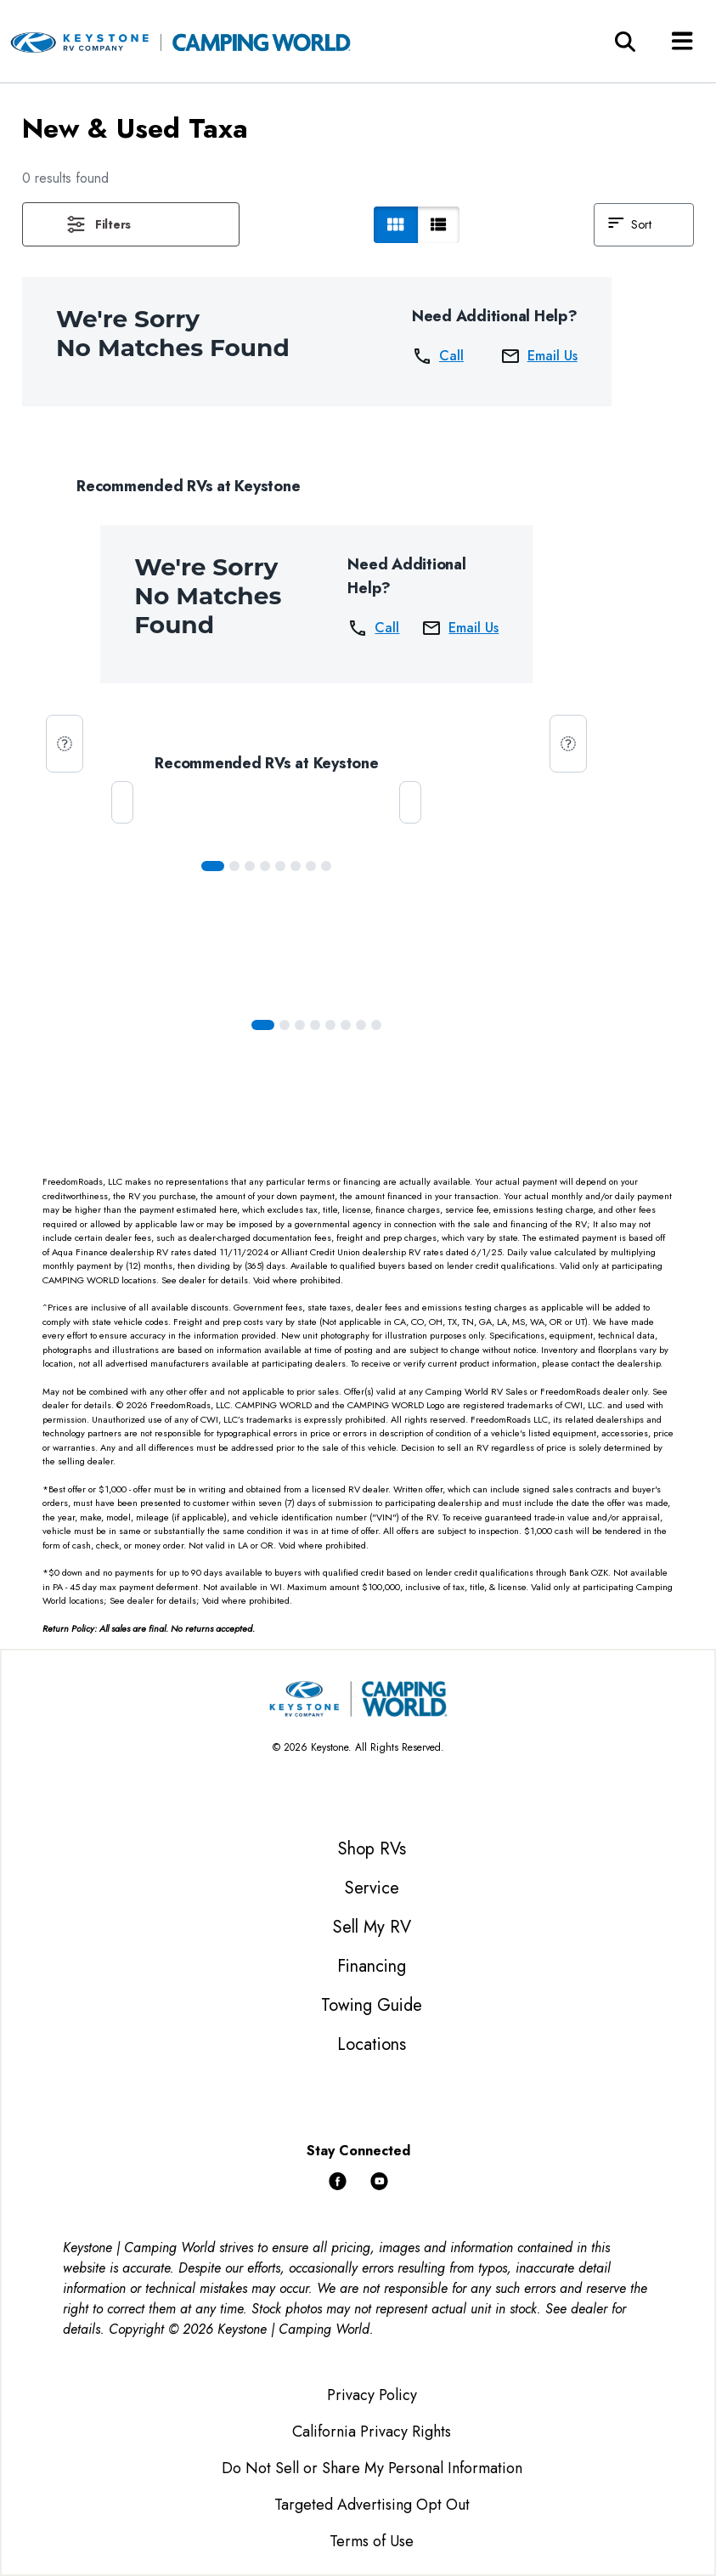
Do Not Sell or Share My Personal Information (372, 2468)
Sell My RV (372, 1927)
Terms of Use (372, 2541)
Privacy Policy (372, 2395)
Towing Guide (371, 2005)
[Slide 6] (311, 866)
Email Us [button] (539, 356)
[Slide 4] (280, 866)
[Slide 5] (295, 866)
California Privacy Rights (371, 2431)
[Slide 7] (326, 866)
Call (438, 356)
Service (372, 1888)
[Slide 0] (212, 866)
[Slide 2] (250, 866)
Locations (371, 2044)
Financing (371, 1966)
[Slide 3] (265, 866)
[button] (131, 224)
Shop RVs (372, 1849)
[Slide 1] (234, 866)
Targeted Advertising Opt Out (372, 2505)
